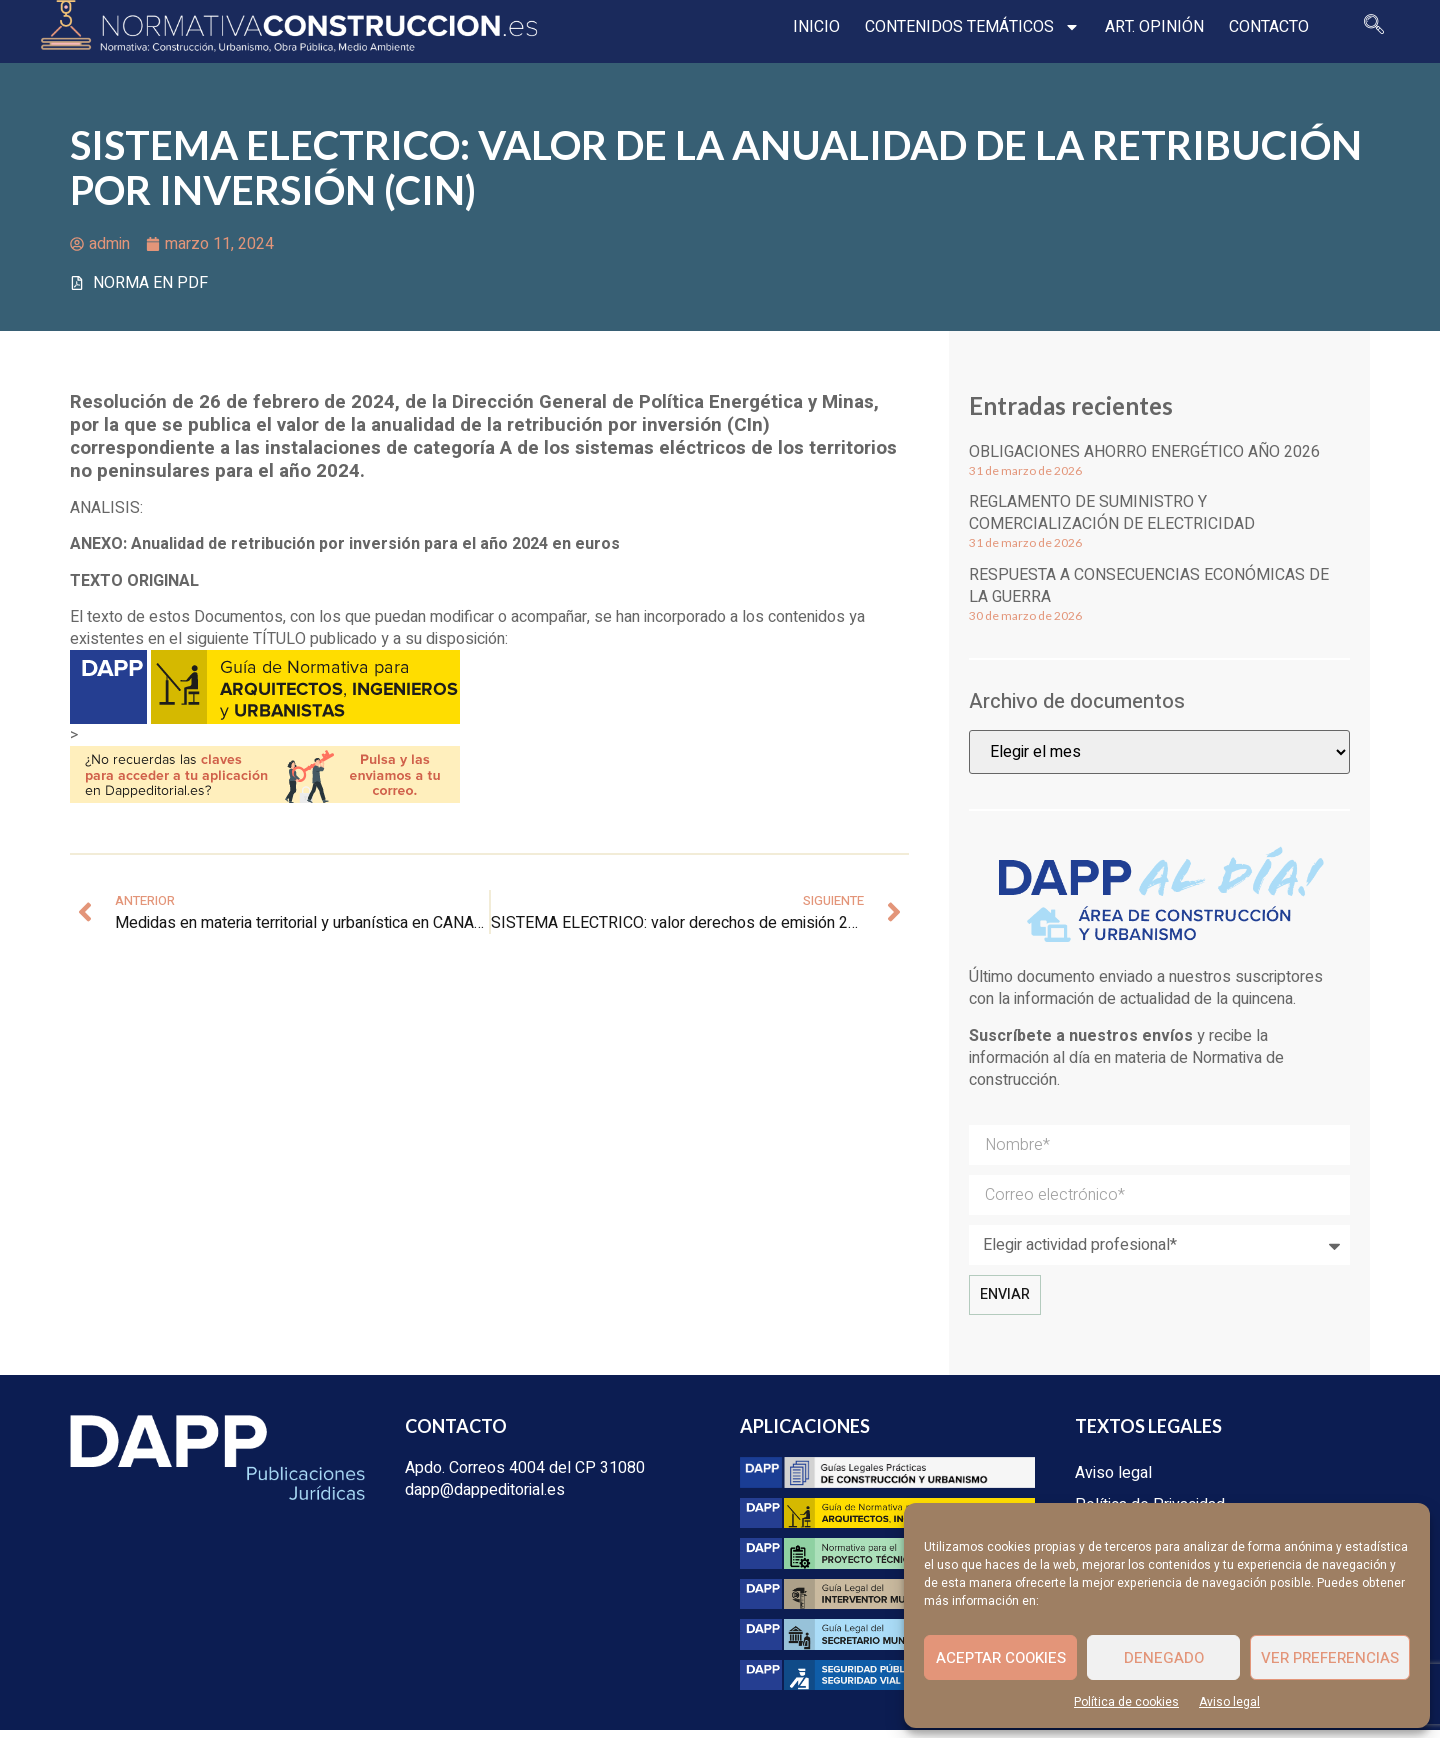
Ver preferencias (1330, 1658)
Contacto (1260, 30)
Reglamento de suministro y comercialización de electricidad (1112, 521)
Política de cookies (1126, 1702)
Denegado (1164, 1658)
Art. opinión (1145, 30)
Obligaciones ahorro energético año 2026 (1144, 459)
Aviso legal (1229, 1702)
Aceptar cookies (1001, 1658)
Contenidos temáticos (963, 30)
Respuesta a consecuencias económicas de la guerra (1149, 593)
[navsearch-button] (1365, 30)
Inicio (807, 30)
